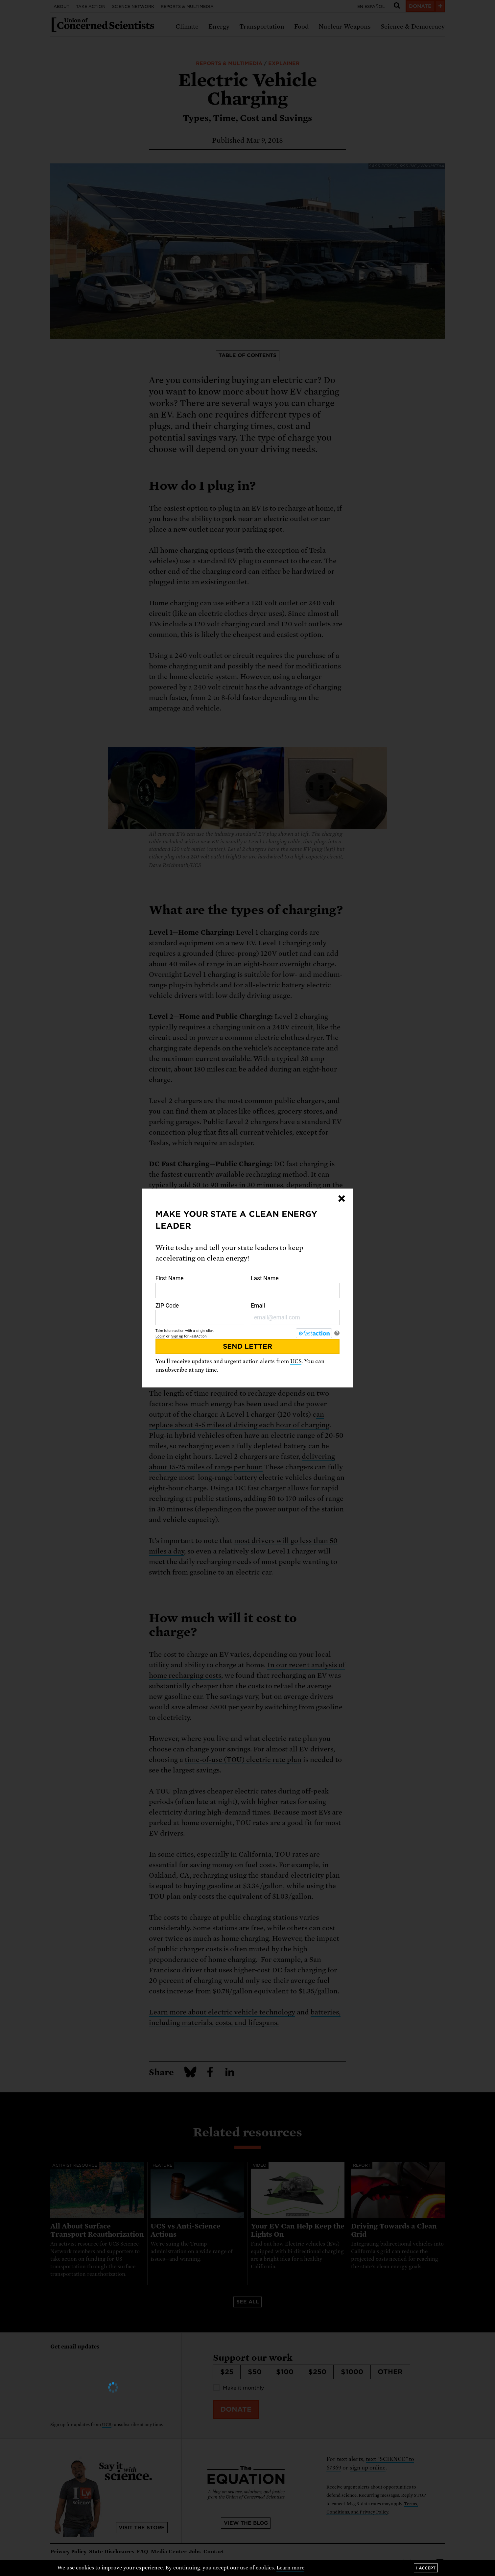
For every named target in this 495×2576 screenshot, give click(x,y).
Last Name (295, 1286)
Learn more (290, 2568)
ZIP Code (199, 1313)
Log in (160, 1336)
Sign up (177, 1336)
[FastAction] (314, 1333)
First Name (199, 1286)
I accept (426, 2567)
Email (295, 1313)
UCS (295, 1361)
